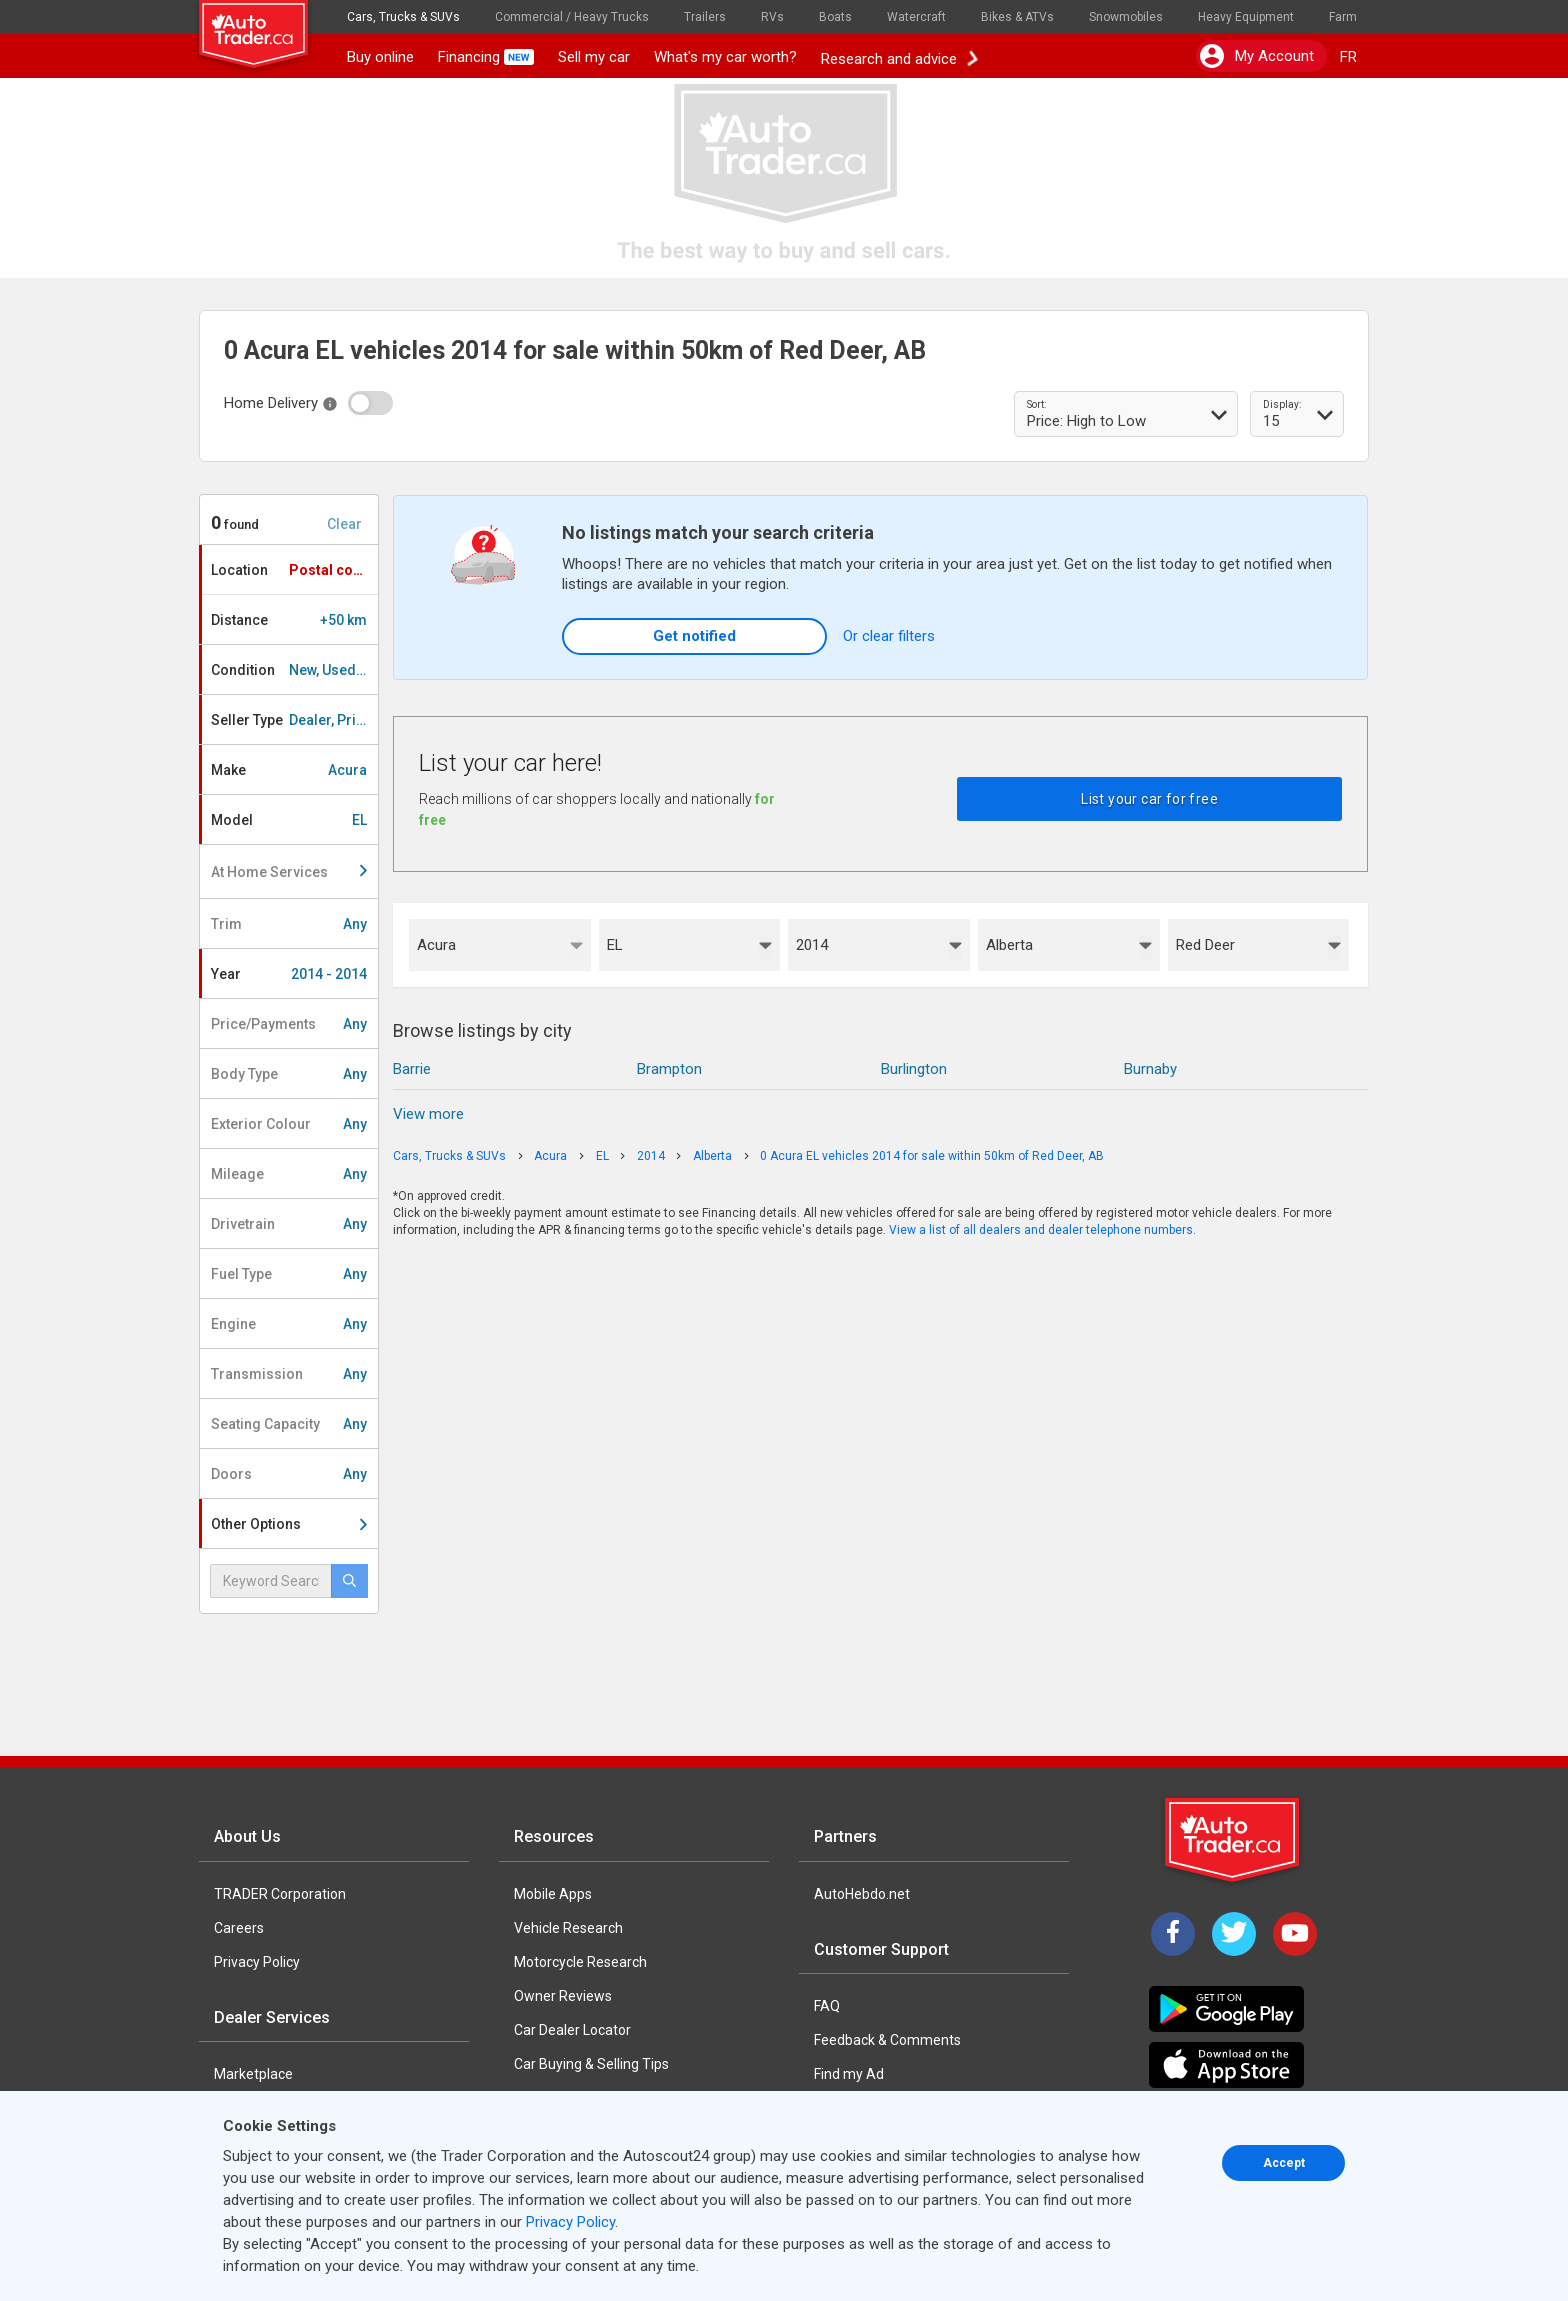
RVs (772, 17)
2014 (812, 945)
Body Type (289, 1074)
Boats (835, 17)
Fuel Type (289, 1274)
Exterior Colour (289, 1124)
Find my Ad (849, 2074)
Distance (289, 620)
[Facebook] (1173, 1934)
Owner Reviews (563, 1996)
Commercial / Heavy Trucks (572, 17)
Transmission (289, 1374)
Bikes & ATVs (1017, 17)
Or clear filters (889, 636)
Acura (436, 945)
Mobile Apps (553, 1894)
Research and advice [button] (899, 57)
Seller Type (294, 720)
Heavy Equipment (1246, 17)
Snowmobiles (1126, 17)
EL (615, 945)
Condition (294, 670)
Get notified (694, 636)
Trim (289, 924)
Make (289, 770)
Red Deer (1205, 945)
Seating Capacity (289, 1424)
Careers (239, 1928)
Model (289, 820)
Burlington (914, 1069)
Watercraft (916, 17)
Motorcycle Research (580, 1962)
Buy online (380, 57)
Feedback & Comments (887, 2040)
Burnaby (1150, 1069)
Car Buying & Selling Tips (591, 2064)
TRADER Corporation (280, 1894)
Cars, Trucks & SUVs (403, 17)
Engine (289, 1324)
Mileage (289, 1174)
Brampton (669, 1069)
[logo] (267, 25)
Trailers (705, 17)
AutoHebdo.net (862, 1894)
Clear (344, 524)
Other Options (289, 1524)
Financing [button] (486, 57)
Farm (1343, 17)
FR (1348, 57)
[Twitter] (1234, 1934)
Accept (1284, 2163)
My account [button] (1257, 56)
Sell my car (594, 57)
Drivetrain (289, 1224)
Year (289, 974)
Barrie (412, 1069)
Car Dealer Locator (572, 2030)
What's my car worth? (725, 57)
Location (294, 570)
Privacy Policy (257, 1962)
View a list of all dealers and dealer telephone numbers (1041, 1230)
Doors (289, 1474)
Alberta (1009, 945)
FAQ (827, 2006)
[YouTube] (1295, 1934)
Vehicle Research (568, 1928)
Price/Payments (289, 1024)
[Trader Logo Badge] (1234, 1840)
